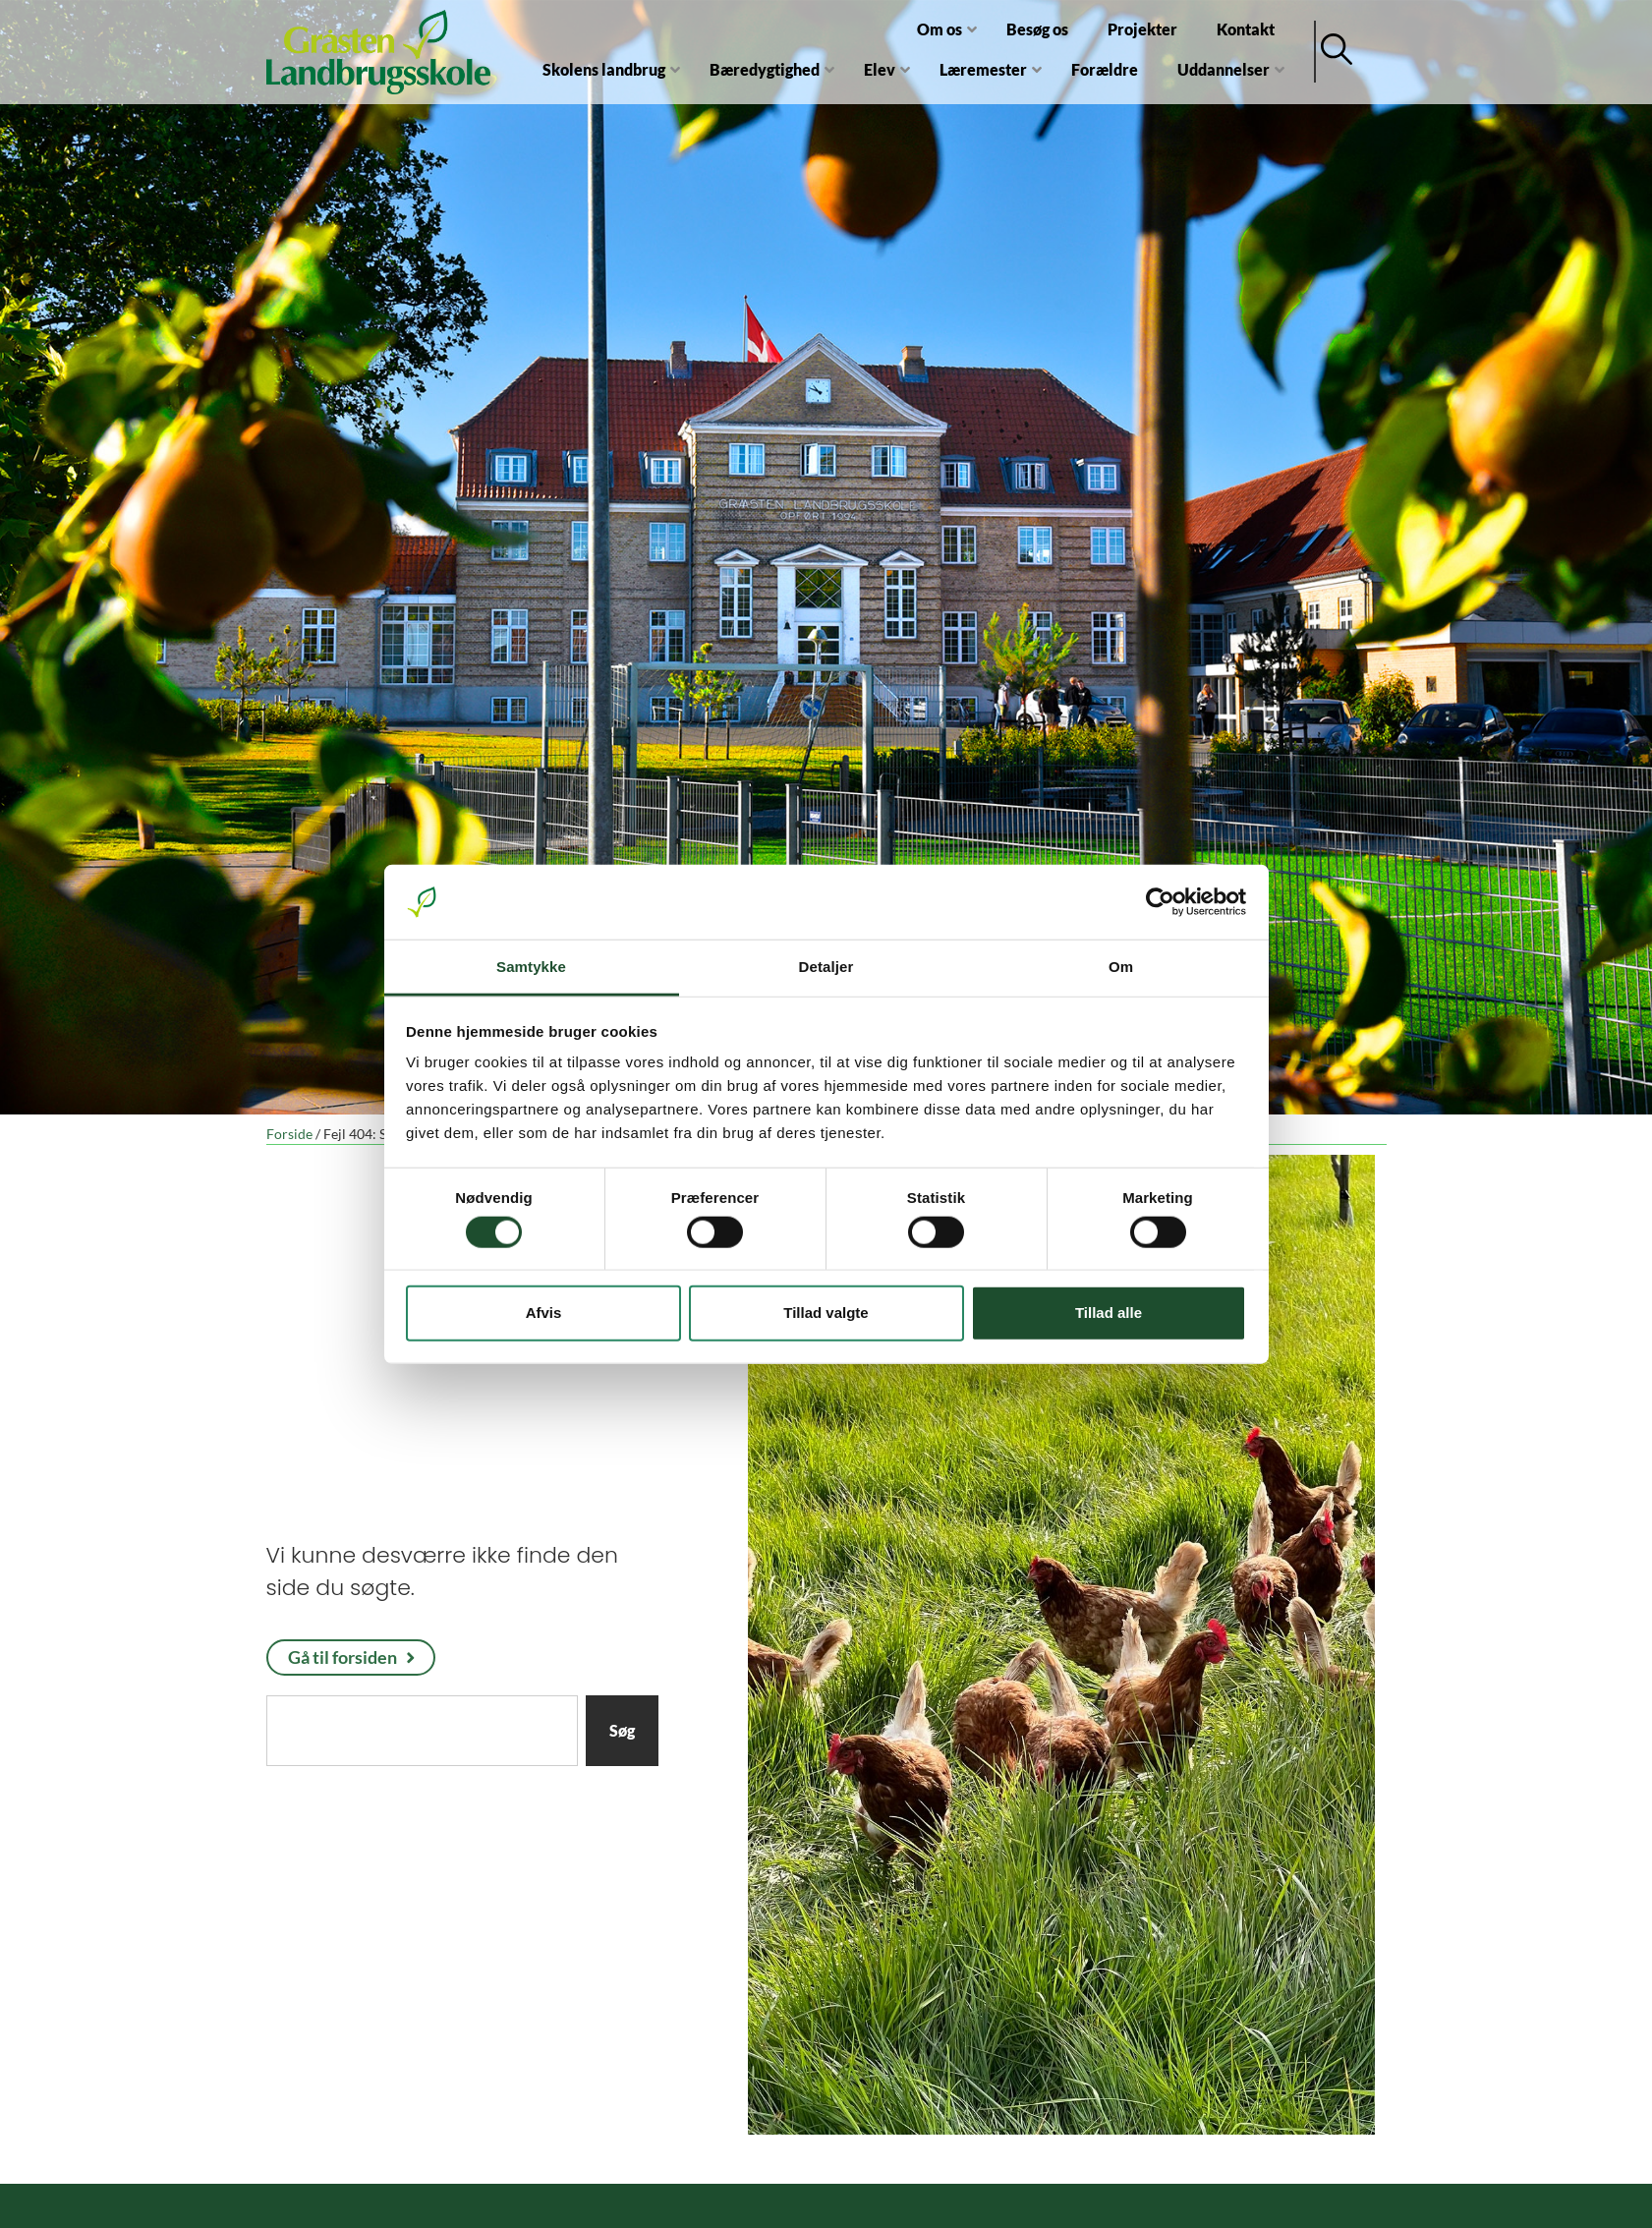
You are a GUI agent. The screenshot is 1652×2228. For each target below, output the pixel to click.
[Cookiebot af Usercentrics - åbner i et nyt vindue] (1160, 902)
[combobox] (422, 1730)
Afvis (544, 1312)
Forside (289, 1134)
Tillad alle (1108, 1312)
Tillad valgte (825, 1312)
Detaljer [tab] (826, 966)
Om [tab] (1121, 966)
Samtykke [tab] (531, 966)
